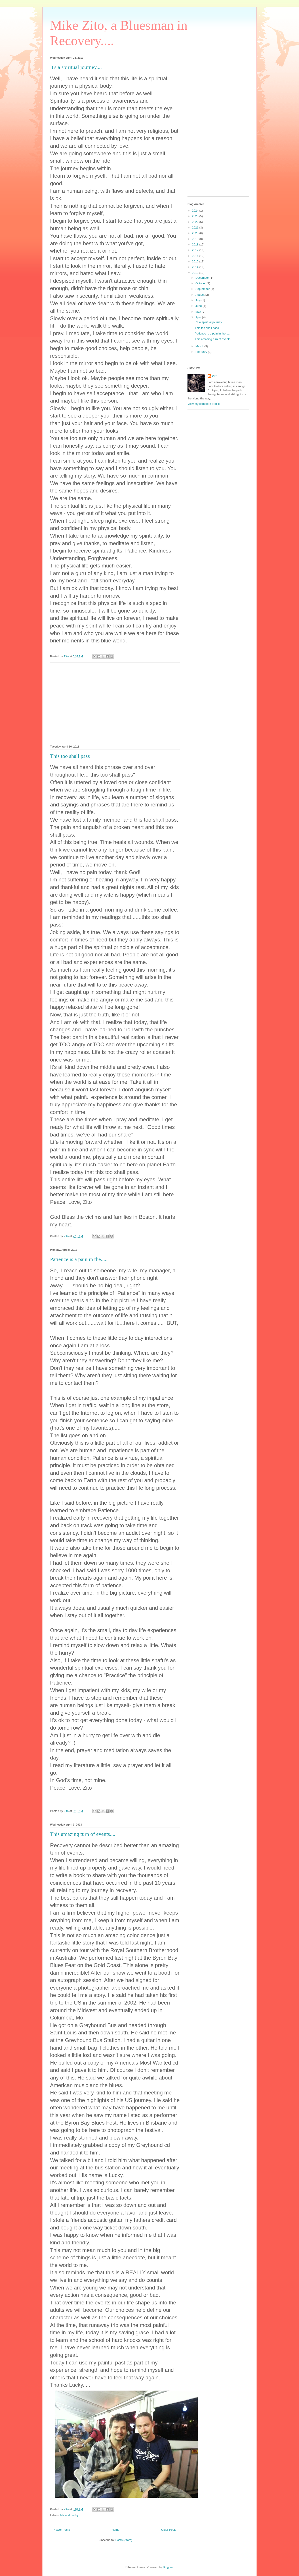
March (200, 346)
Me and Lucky (69, 2515)
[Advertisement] (114, 703)
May (199, 311)
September (203, 289)
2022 (195, 222)
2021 (195, 227)
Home (116, 2529)
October (201, 283)
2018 (195, 244)
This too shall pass (70, 756)
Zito (214, 376)
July (199, 300)
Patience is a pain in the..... (78, 1259)
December (203, 277)
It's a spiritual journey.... (76, 67)
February (202, 351)
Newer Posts (61, 2529)
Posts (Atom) (123, 2540)
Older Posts (168, 2529)
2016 (195, 256)
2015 (195, 261)
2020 (195, 233)
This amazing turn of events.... (82, 1834)
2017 (195, 250)
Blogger (168, 2567)
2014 (195, 267)
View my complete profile (203, 403)
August (200, 294)
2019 (195, 239)
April (199, 317)
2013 (195, 272)
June (199, 305)
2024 (195, 210)
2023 (195, 216)
